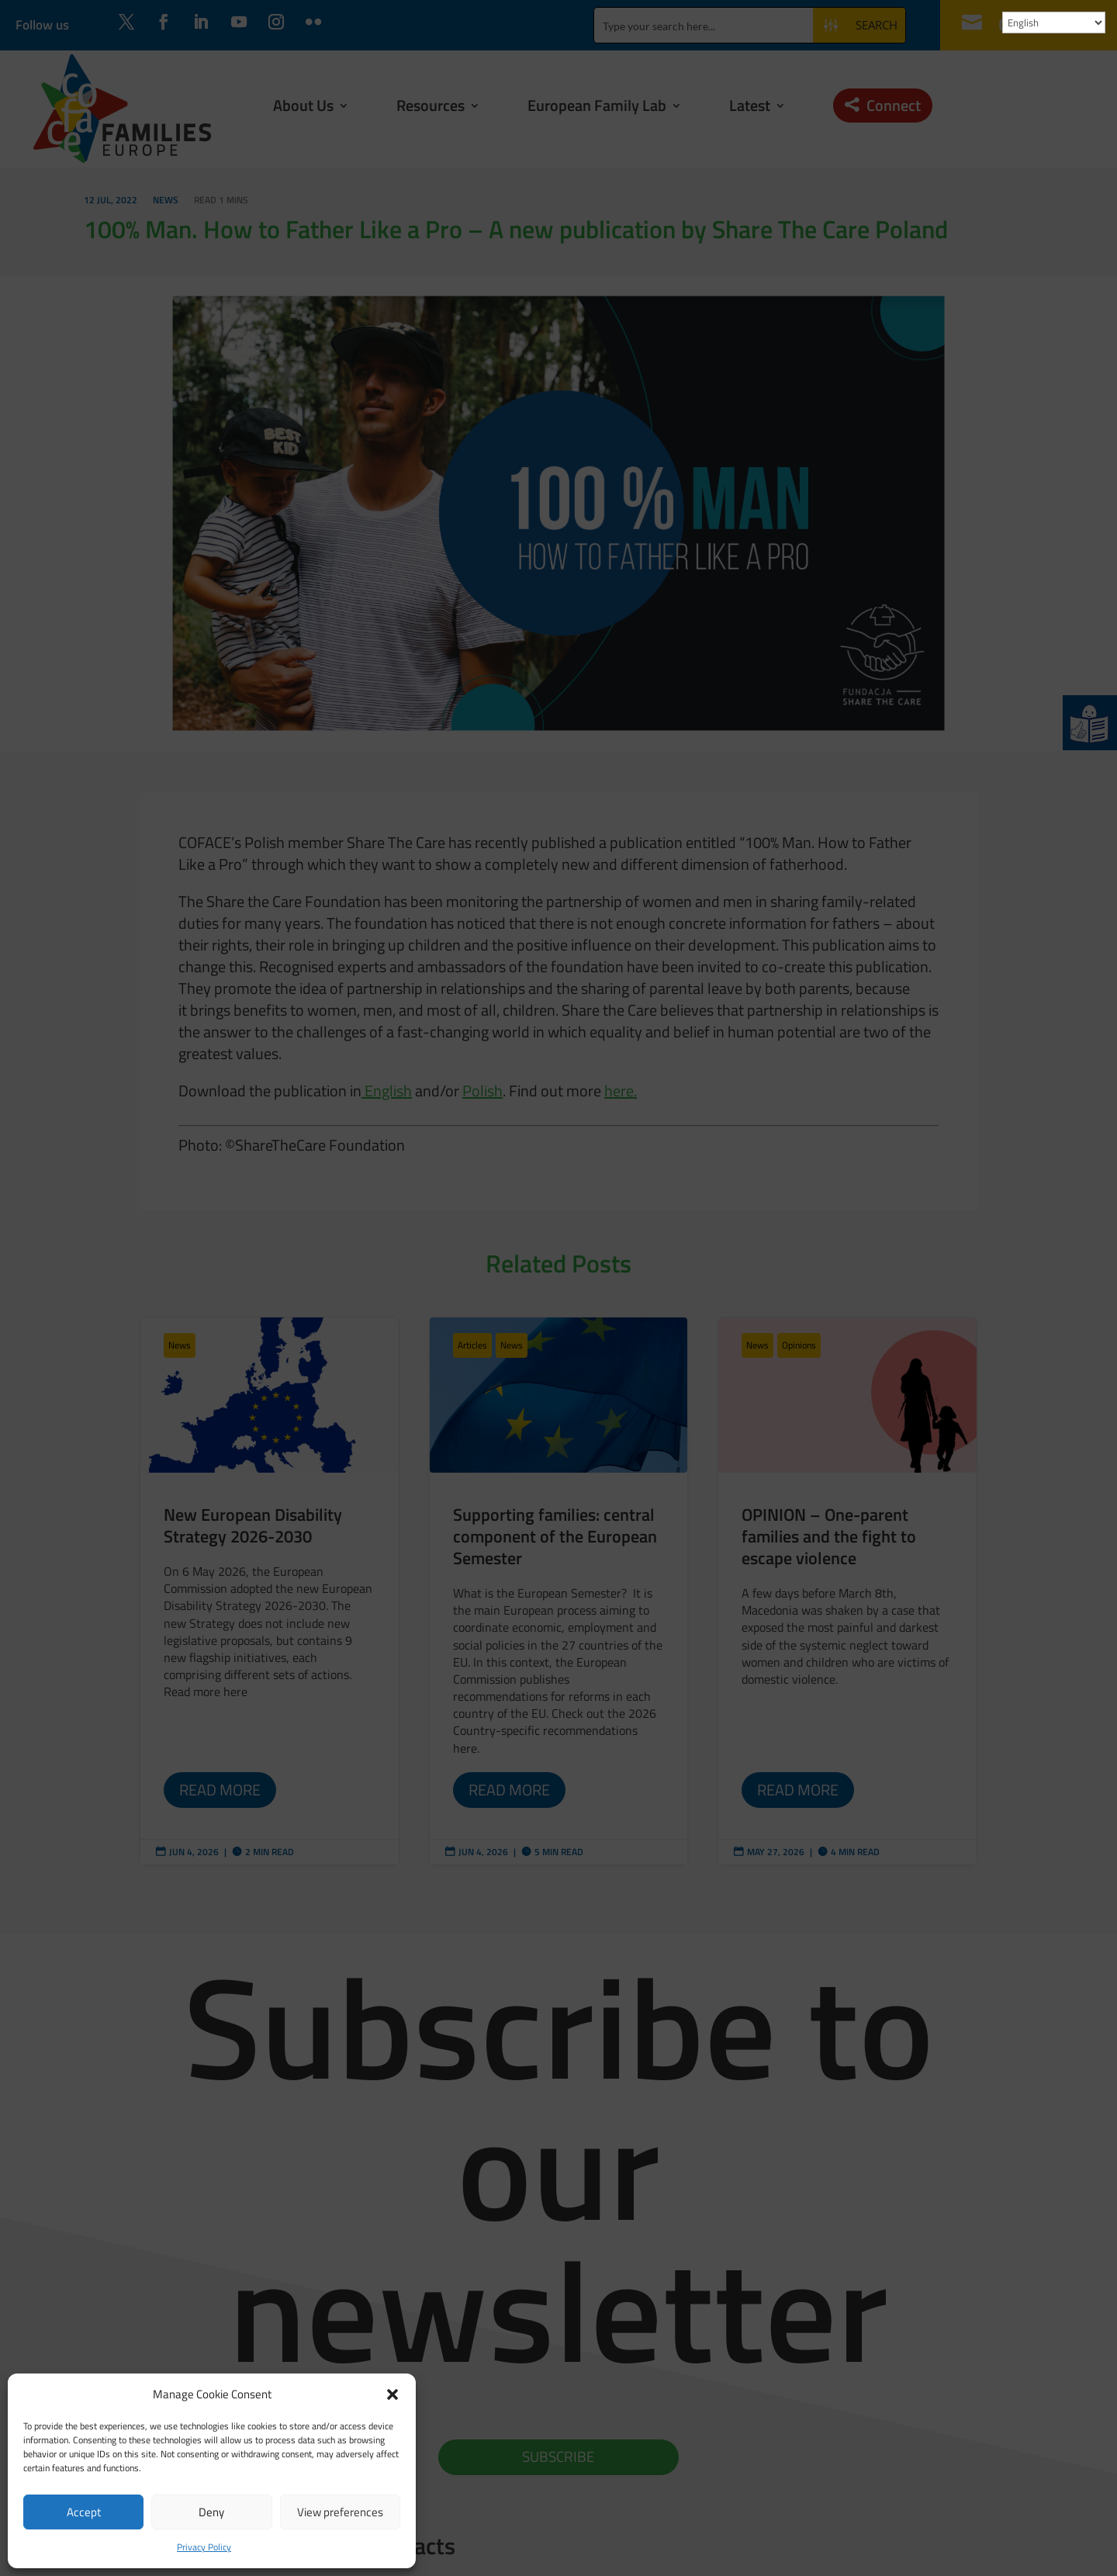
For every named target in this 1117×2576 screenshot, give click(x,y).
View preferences (340, 2512)
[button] (392, 2394)
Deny (211, 2512)
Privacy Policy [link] (204, 2547)
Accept (84, 2512)
